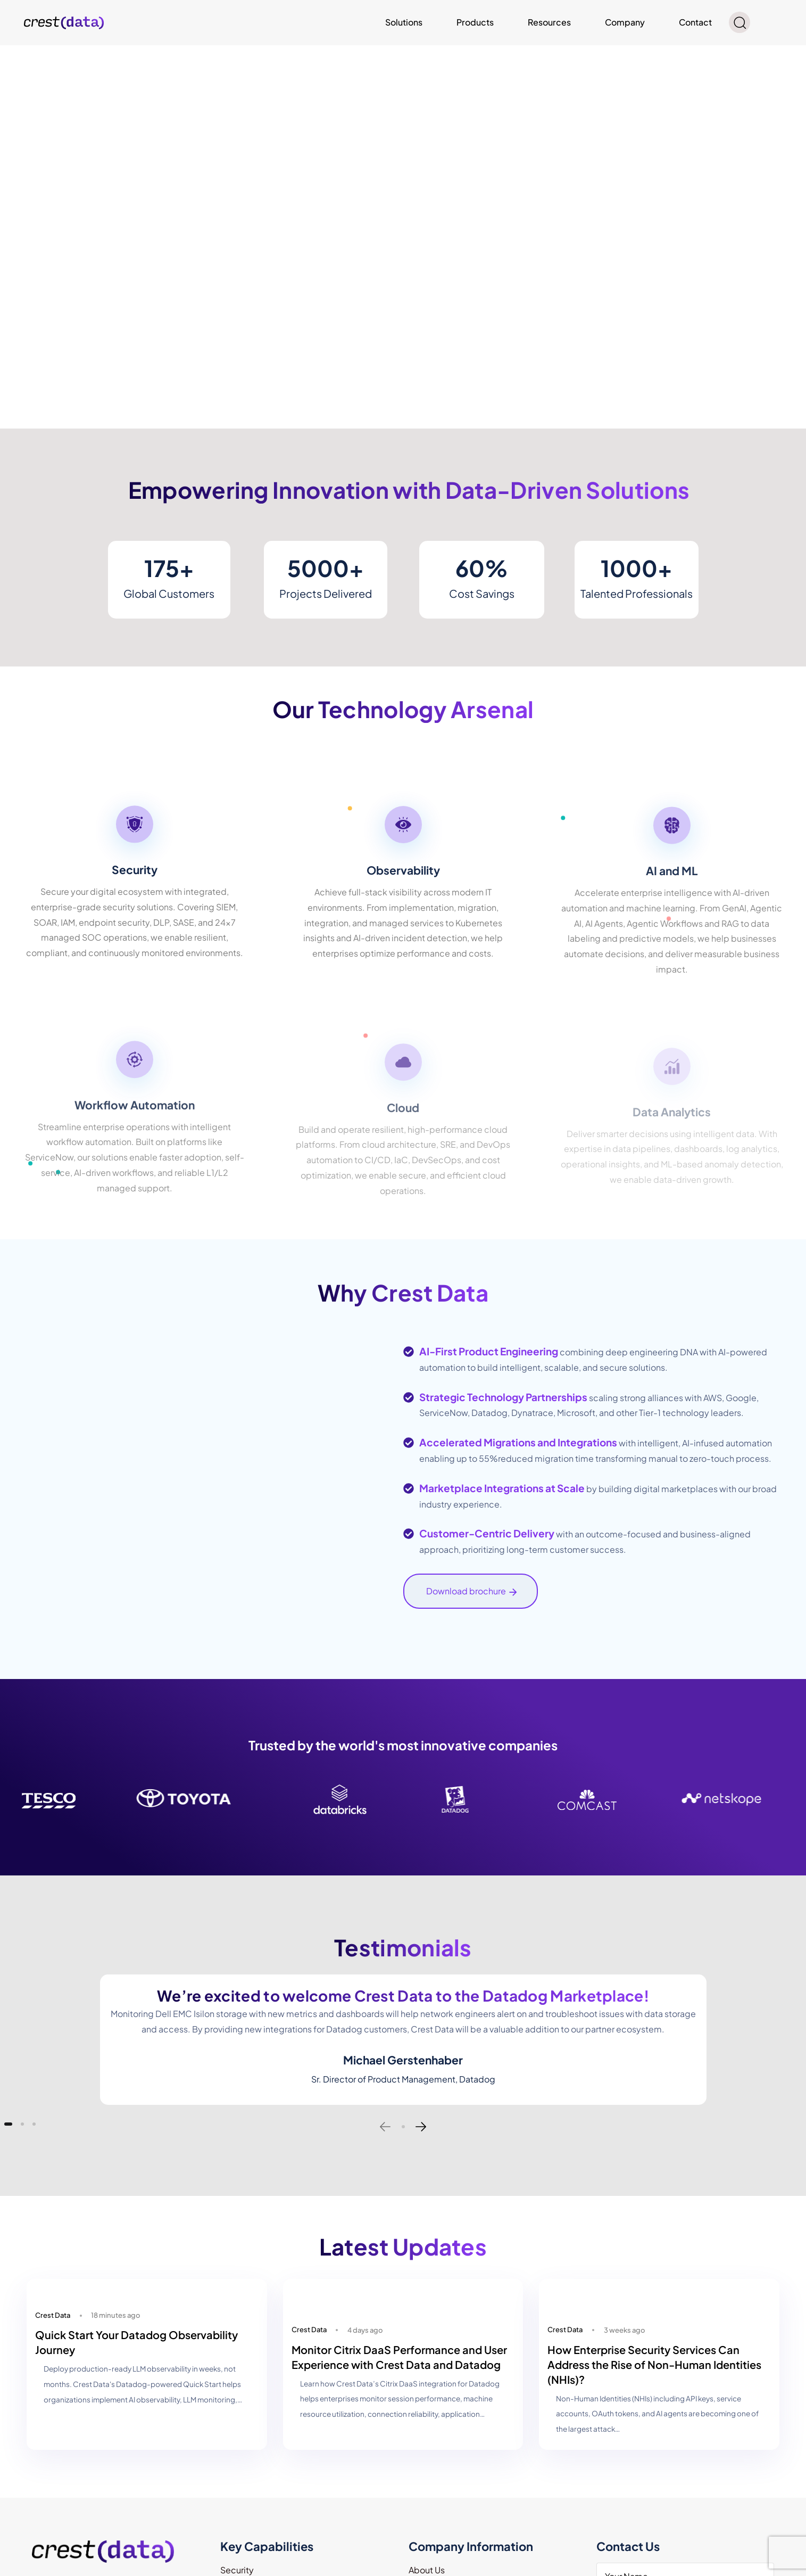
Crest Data (52, 2315)
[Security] (134, 893)
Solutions (403, 22)
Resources (549, 22)
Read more (22, 55)
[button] (739, 22)
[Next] (421, 2126)
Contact (695, 22)
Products (475, 22)
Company (625, 22)
